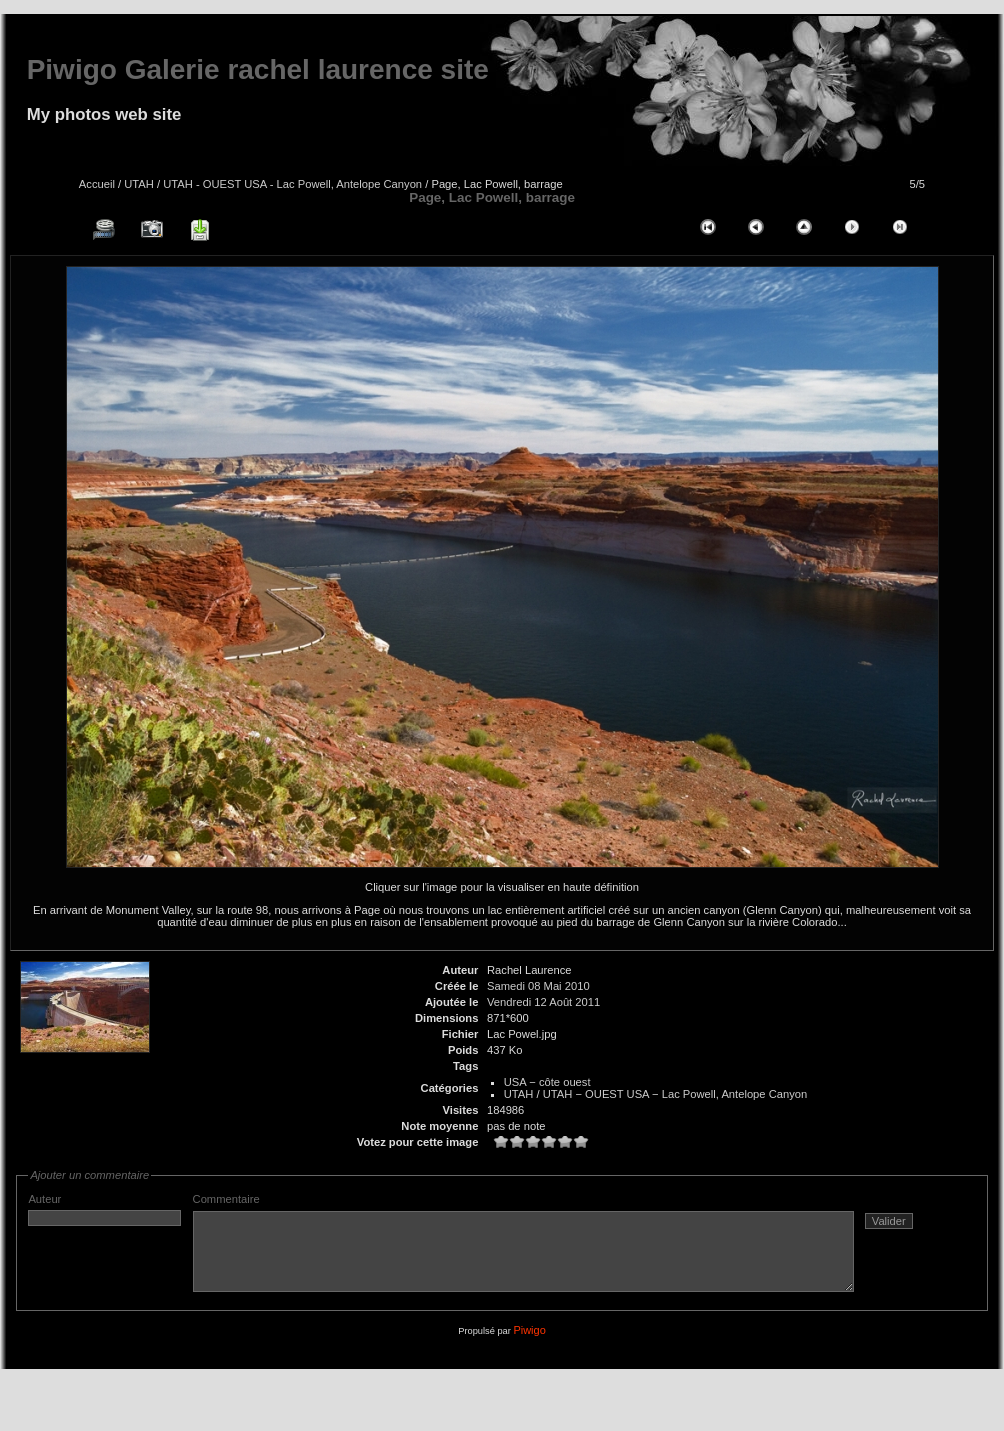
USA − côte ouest (547, 1082)
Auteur (104, 1210)
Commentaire (563, 1250)
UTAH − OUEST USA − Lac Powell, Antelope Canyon (675, 1094)
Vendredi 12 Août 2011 (543, 1002)
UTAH (139, 184)
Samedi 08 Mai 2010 (538, 986)
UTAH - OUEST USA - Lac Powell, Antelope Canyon (292, 184)
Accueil (97, 184)
